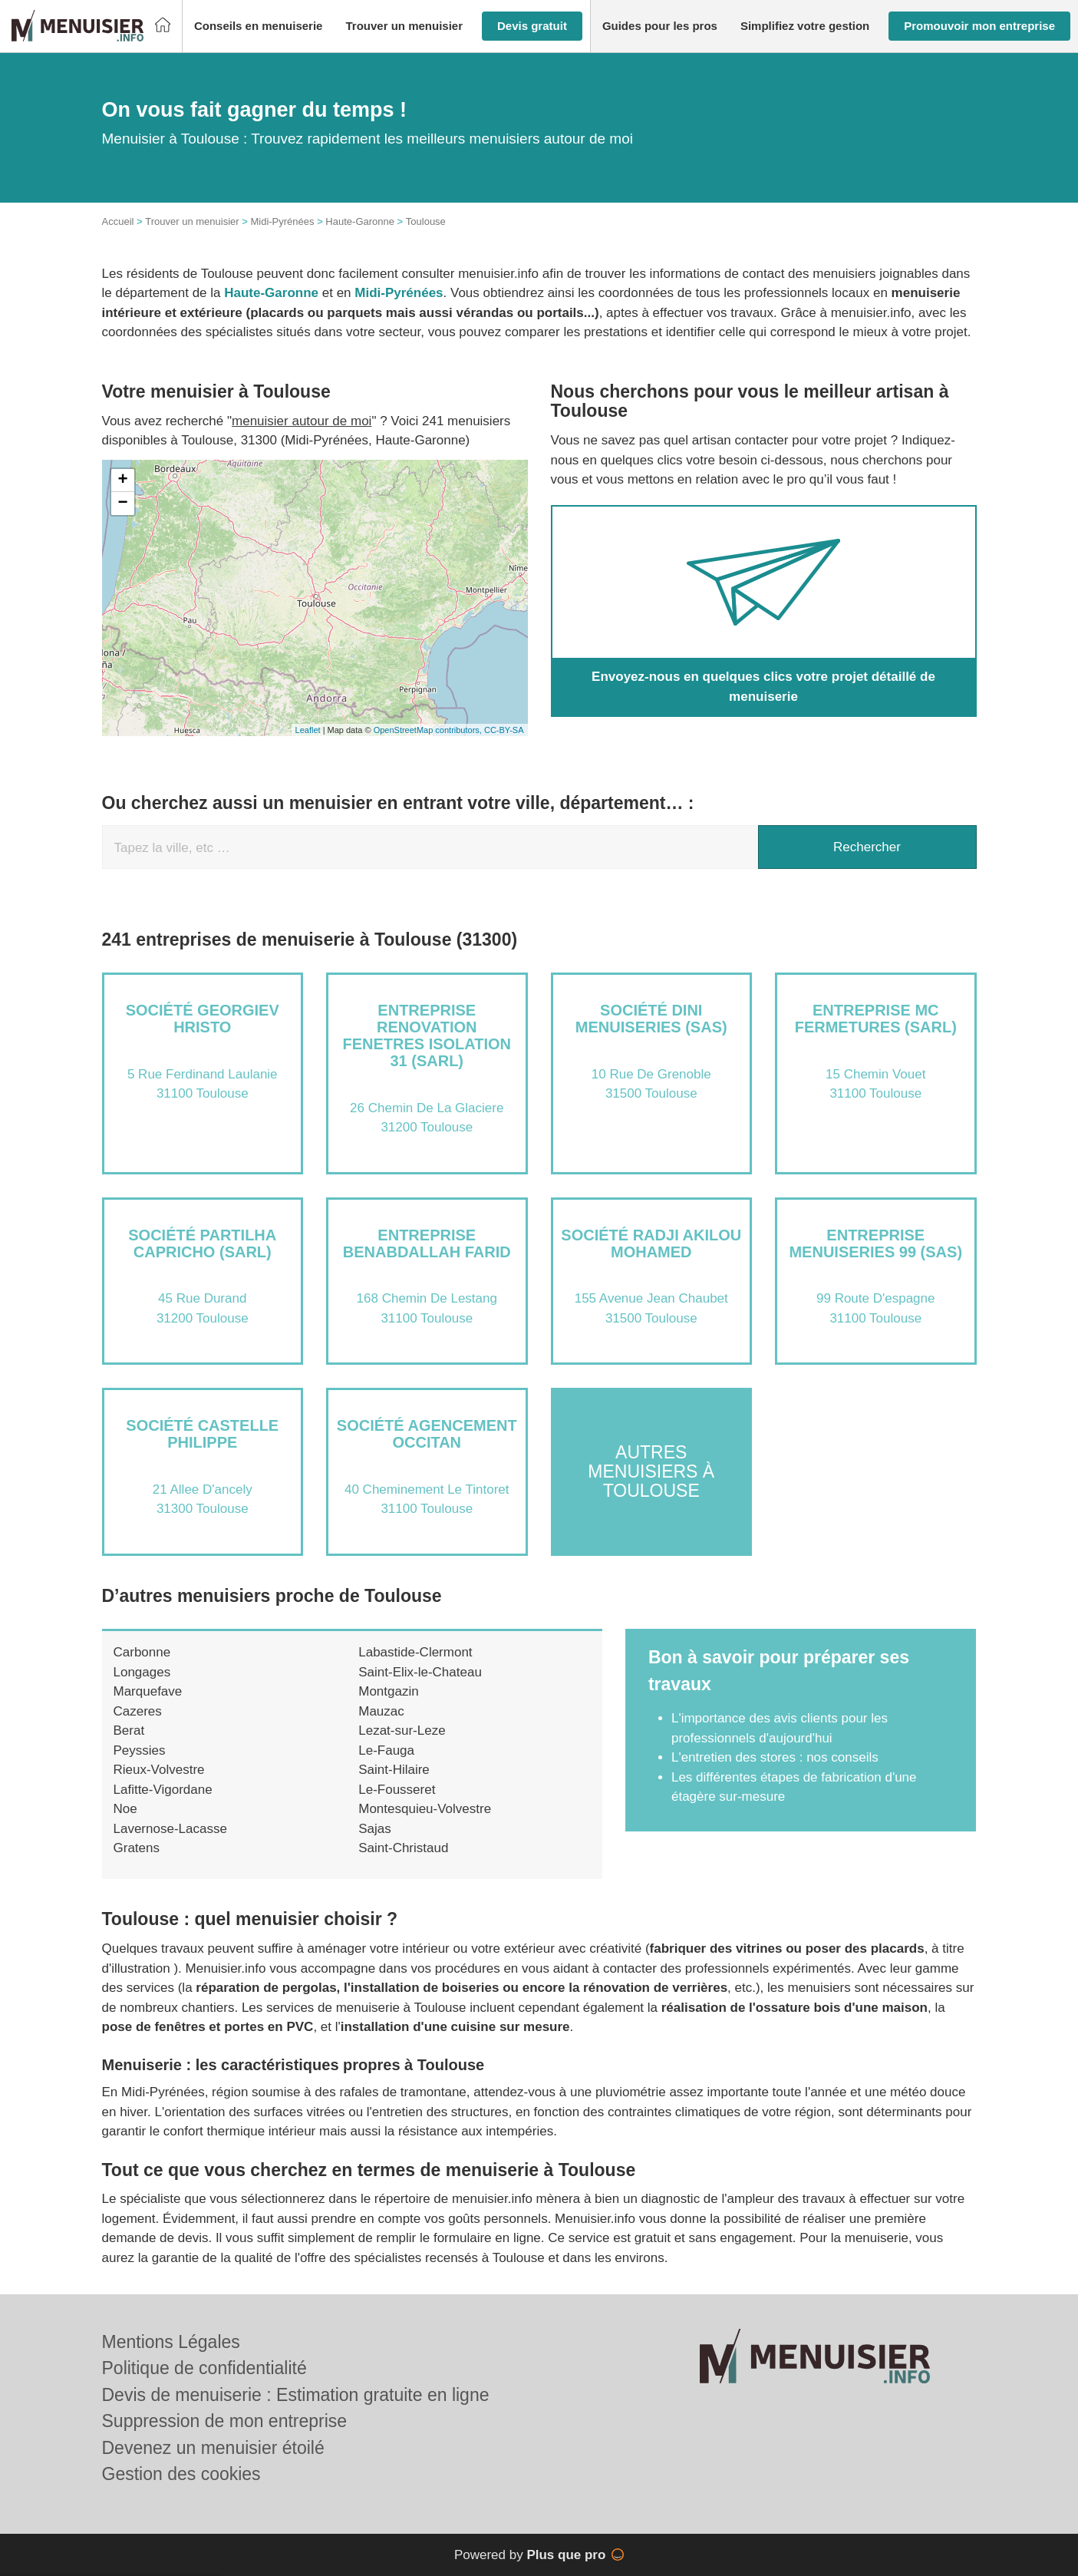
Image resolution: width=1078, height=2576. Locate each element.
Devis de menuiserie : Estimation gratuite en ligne (296, 2395)
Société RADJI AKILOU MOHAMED (651, 1243)
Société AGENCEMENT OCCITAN (427, 1434)
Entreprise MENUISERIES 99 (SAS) (875, 1243)
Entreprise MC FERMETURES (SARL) (876, 1018)
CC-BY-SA (504, 730)
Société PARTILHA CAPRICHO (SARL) (202, 1243)
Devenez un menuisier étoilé (213, 2448)
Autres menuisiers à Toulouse (651, 1471)
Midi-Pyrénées (282, 221)
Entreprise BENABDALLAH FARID (427, 1243)
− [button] (122, 503)
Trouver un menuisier (192, 221)
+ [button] (122, 480)
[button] (259, 26)
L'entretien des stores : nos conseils (775, 1757)
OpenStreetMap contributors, (429, 730)
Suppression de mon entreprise (225, 2421)
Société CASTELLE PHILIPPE (202, 1434)
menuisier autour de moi (301, 421)
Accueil (118, 221)
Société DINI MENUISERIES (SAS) (651, 1018)
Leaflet (308, 730)
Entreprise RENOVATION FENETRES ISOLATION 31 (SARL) (426, 1035)
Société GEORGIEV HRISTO (202, 1018)
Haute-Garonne (359, 221)
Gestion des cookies (181, 2474)
